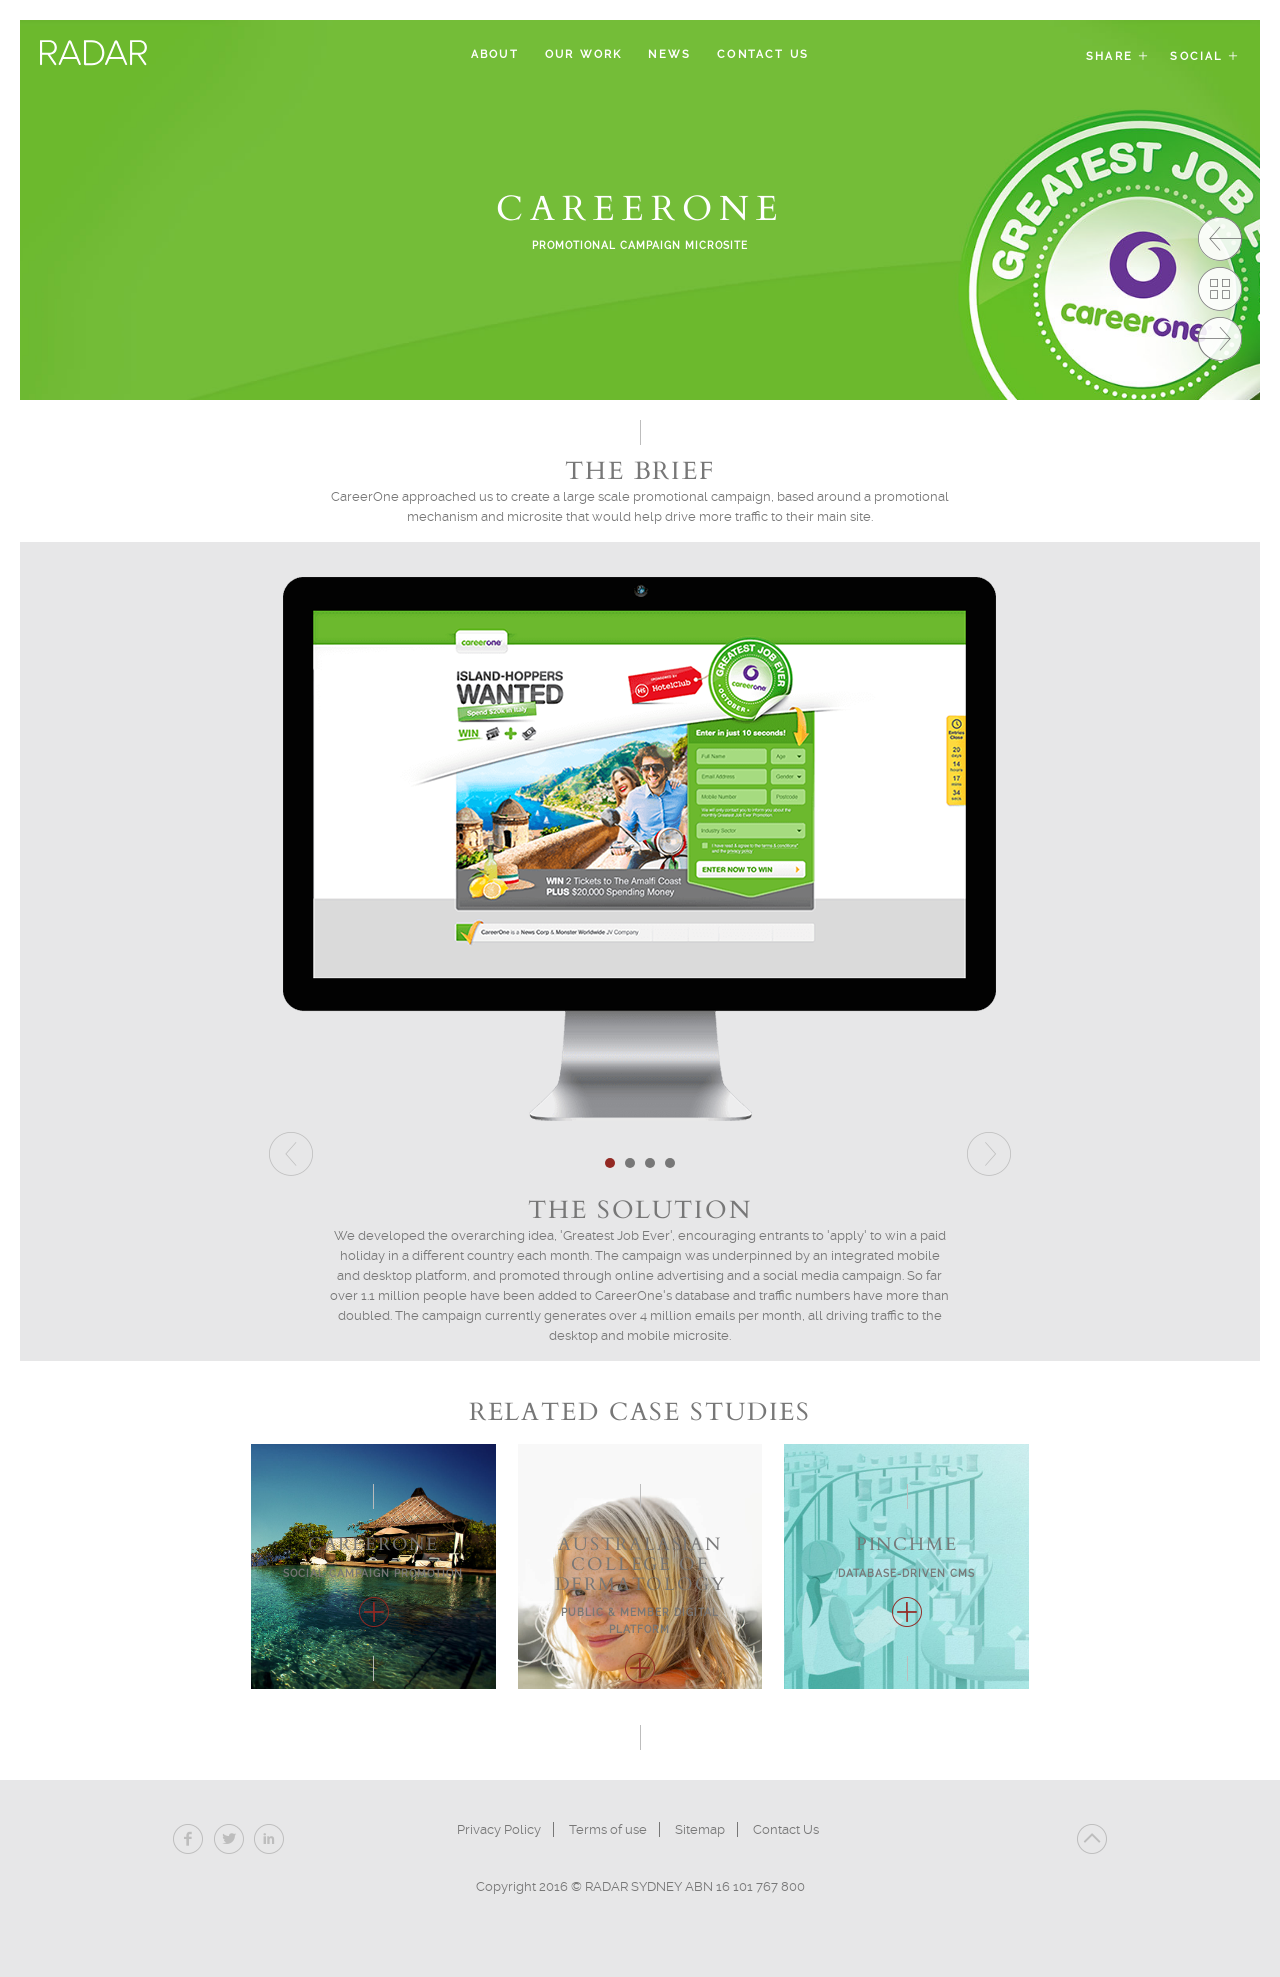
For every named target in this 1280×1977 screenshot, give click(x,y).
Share (1118, 56)
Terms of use (608, 1829)
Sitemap (700, 1829)
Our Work (584, 54)
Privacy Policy (499, 1829)
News (669, 54)
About (495, 54)
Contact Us (763, 54)
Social (1205, 56)
